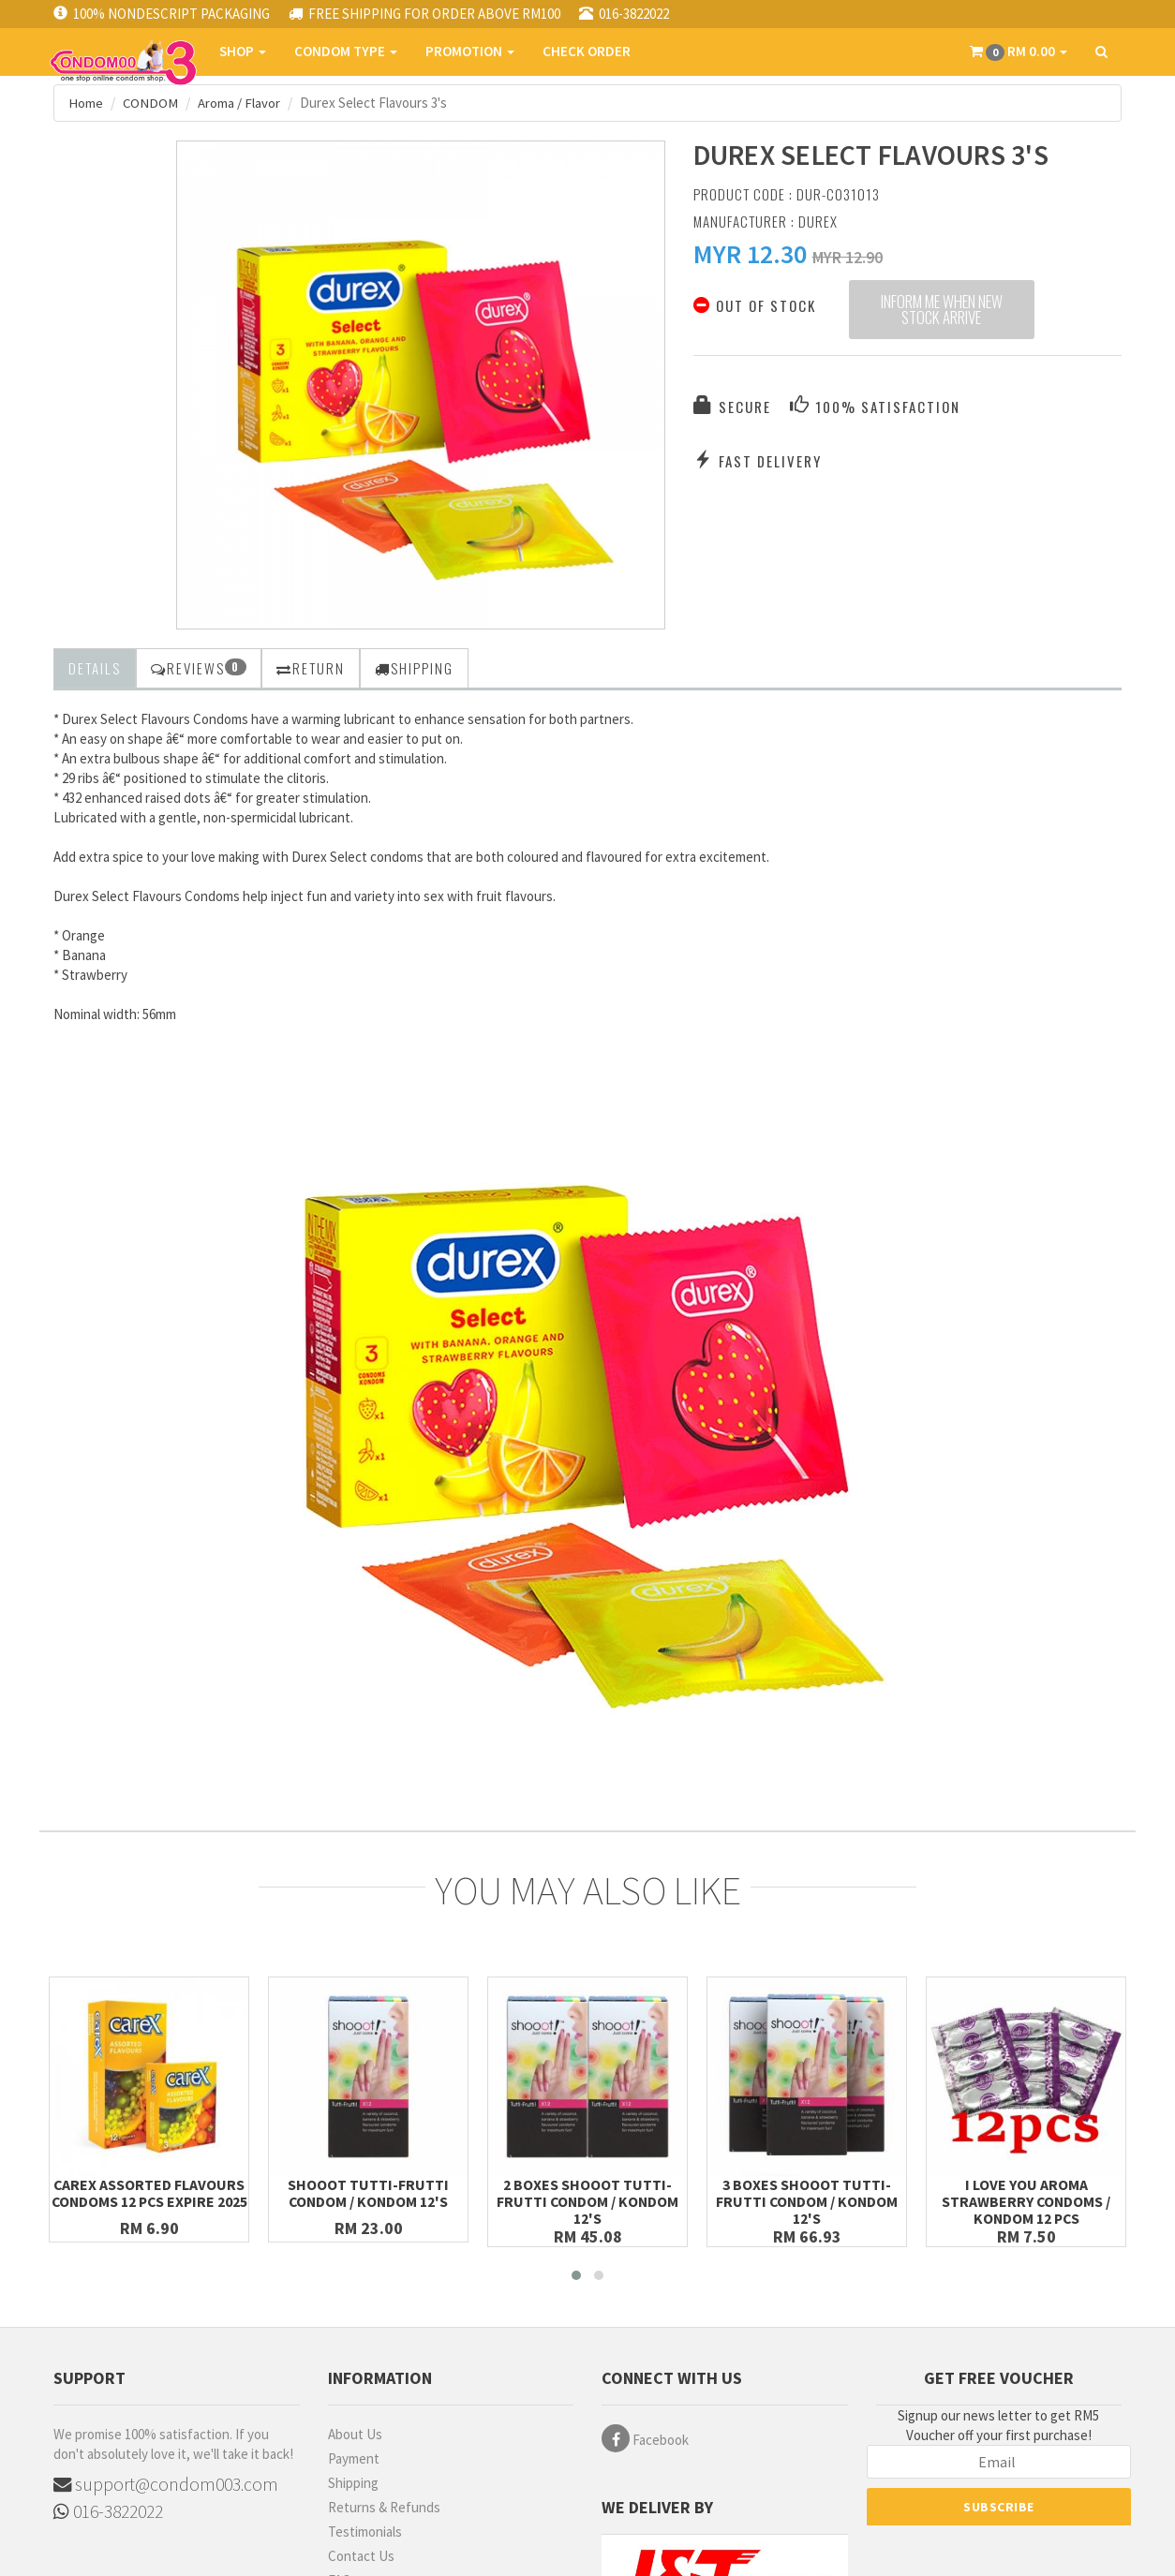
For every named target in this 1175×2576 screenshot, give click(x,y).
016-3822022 (108, 2512)
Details (94, 667)
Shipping (353, 2482)
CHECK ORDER (586, 51)
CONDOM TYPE (344, 51)
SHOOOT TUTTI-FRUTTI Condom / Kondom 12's (369, 2192)
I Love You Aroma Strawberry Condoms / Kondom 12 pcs (1026, 2200)
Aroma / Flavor (240, 102)
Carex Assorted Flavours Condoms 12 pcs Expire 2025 (149, 2200)
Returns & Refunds (384, 2506)
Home (85, 102)
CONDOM (151, 102)
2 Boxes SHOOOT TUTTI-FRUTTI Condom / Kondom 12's (588, 2200)
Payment (353, 2457)
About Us (355, 2433)
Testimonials (365, 2530)
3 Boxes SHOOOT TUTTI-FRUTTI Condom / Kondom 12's (807, 2200)
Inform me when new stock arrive (941, 311)
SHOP (241, 51)
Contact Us (361, 2555)
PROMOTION (468, 51)
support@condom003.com (167, 2483)
